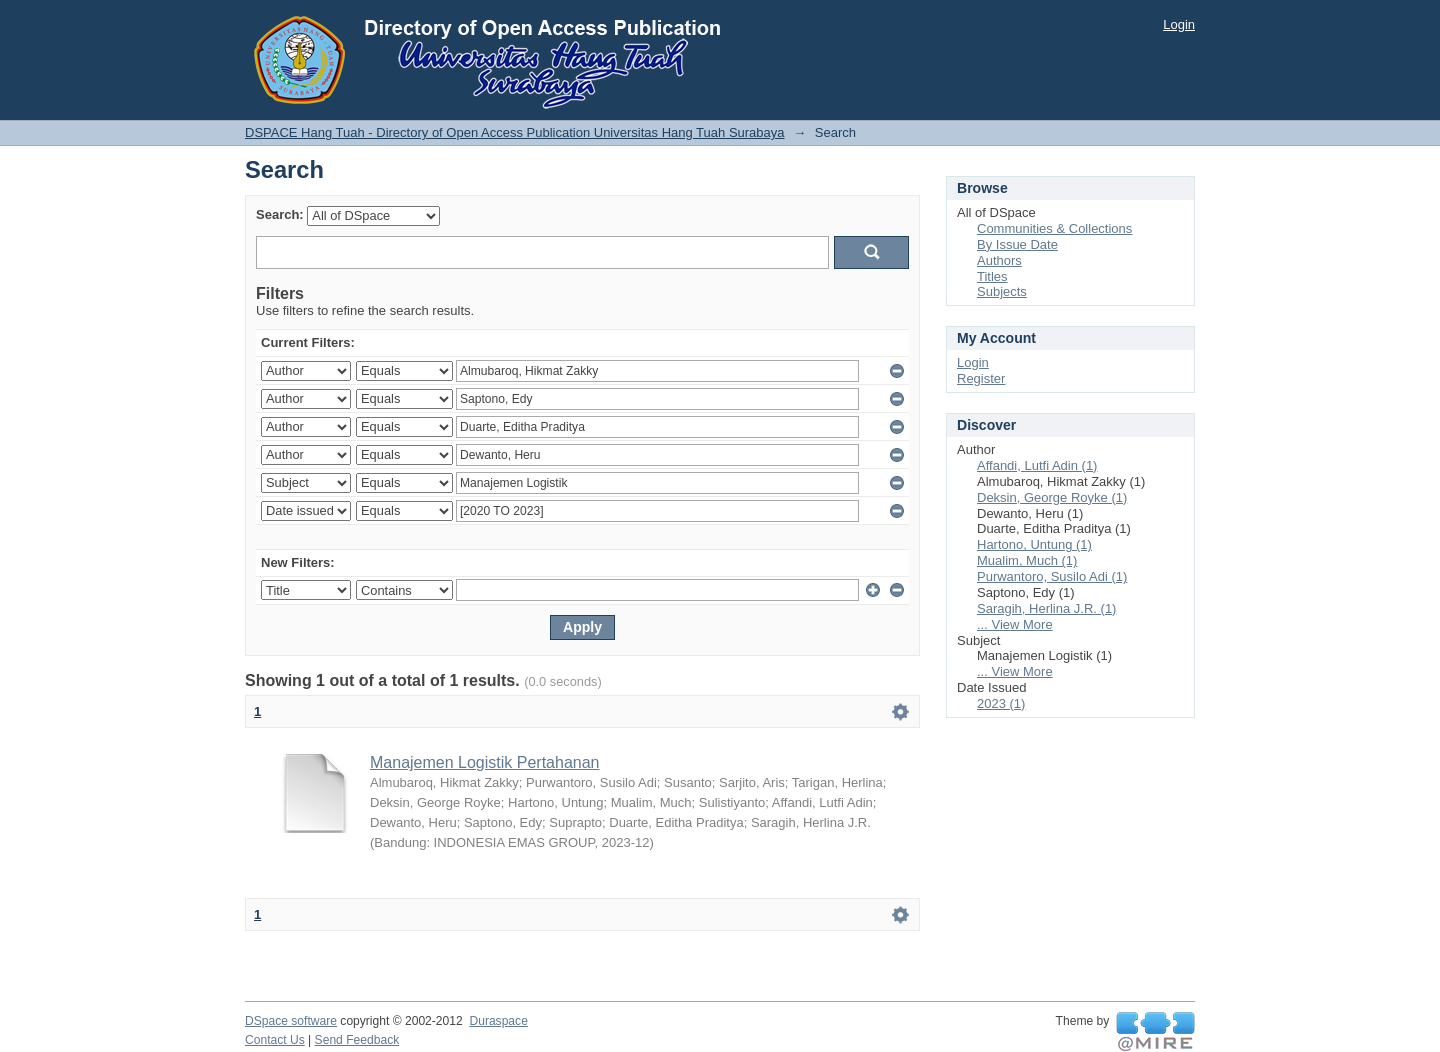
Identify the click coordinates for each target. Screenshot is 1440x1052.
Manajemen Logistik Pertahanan (484, 762)
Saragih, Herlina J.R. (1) (1046, 608)
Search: (280, 214)
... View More (1015, 624)
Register (981, 378)
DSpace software (291, 1021)
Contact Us (275, 1040)
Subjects (1002, 291)
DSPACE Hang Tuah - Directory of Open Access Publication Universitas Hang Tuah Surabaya (515, 132)
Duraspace (498, 1021)
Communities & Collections (1054, 228)
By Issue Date (1017, 244)
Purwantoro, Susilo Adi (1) (1052, 576)
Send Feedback (357, 1040)
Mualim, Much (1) (1027, 560)
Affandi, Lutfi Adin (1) (1037, 465)
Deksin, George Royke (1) (1052, 497)
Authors (999, 260)
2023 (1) (1001, 703)
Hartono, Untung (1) (1034, 544)
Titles (992, 276)
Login (1179, 24)
